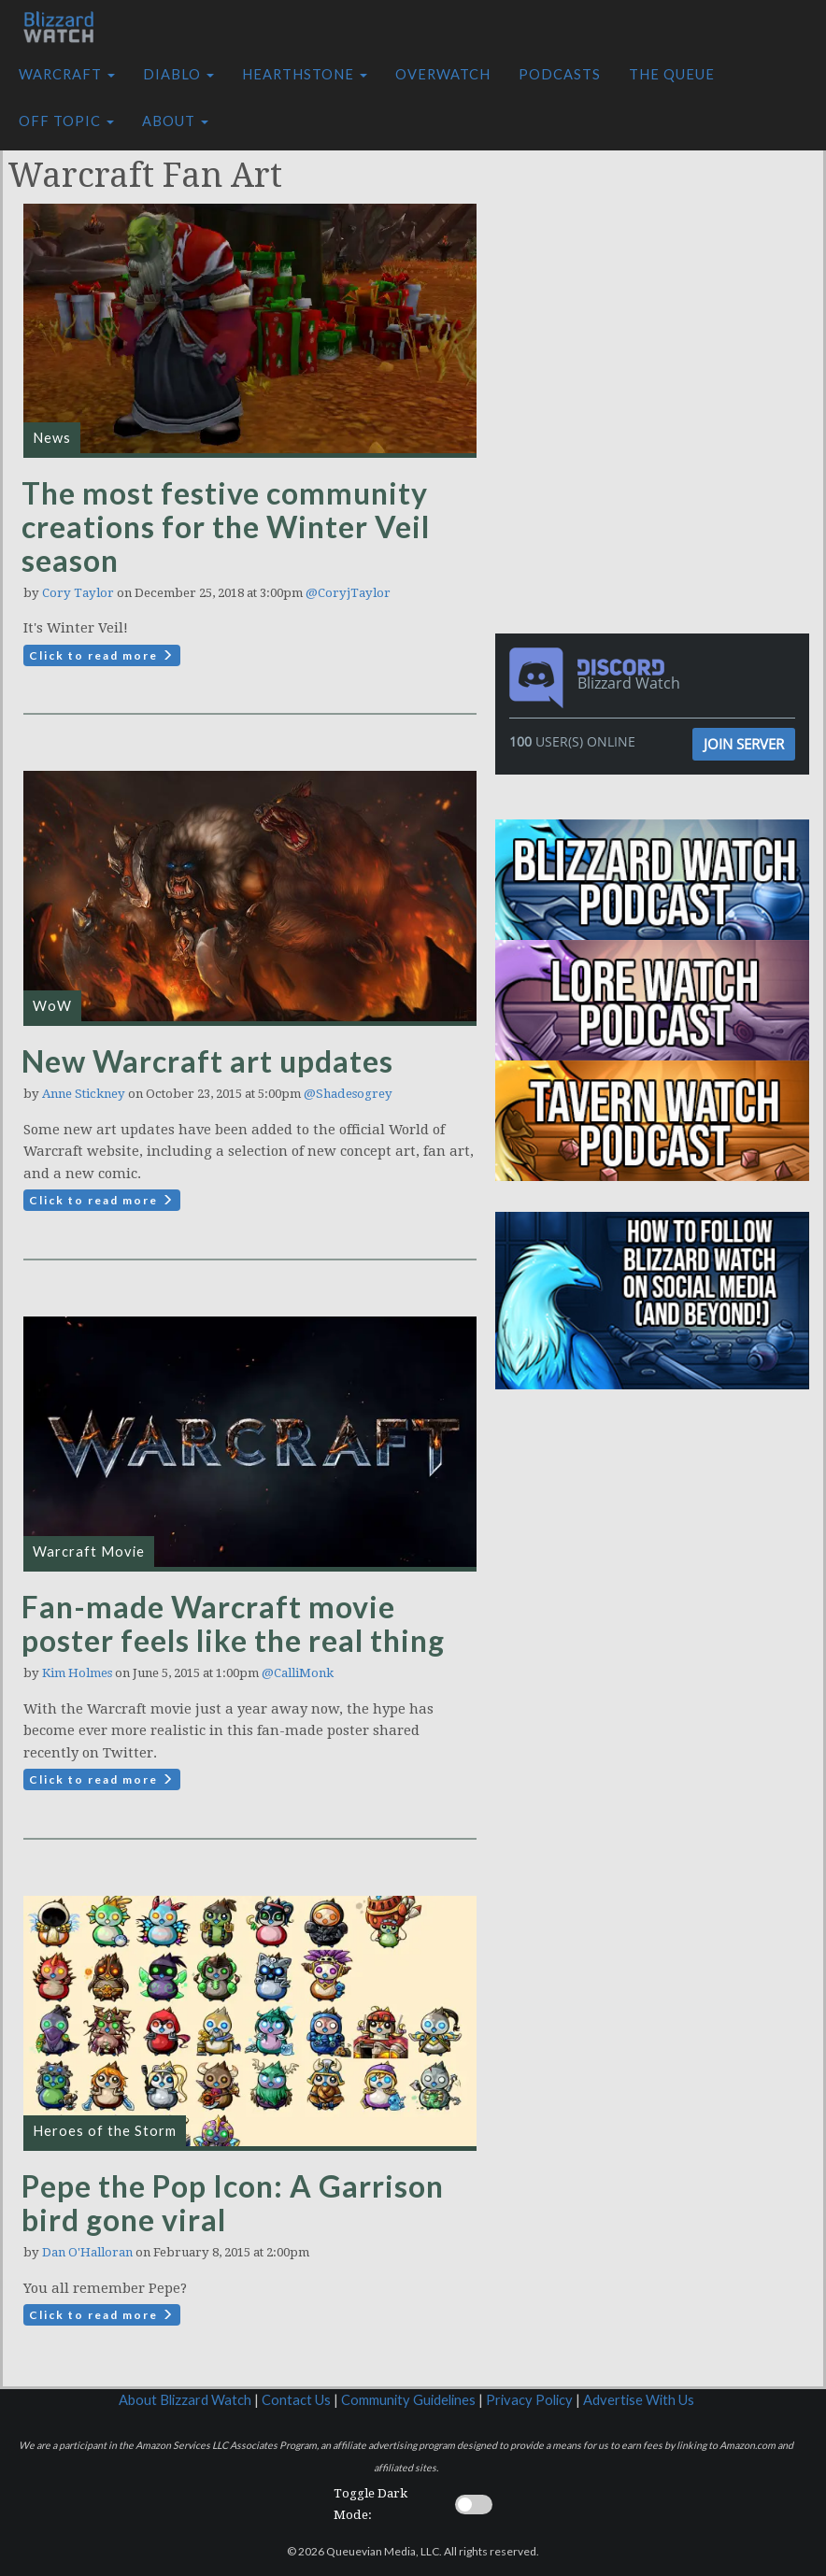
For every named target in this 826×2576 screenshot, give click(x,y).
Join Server (744, 743)
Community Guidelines (408, 2400)
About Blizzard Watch (185, 2400)
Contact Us (296, 2400)
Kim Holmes (77, 1673)
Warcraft (67, 74)
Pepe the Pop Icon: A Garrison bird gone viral (232, 2203)
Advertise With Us (638, 2400)
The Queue (672, 74)
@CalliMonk (298, 1673)
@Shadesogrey (348, 1094)
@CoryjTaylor (348, 593)
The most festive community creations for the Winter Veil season (225, 526)
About (175, 121)
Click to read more (102, 655)
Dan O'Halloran (87, 2252)
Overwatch (443, 74)
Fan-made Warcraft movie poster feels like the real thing (233, 1623)
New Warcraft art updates (207, 1061)
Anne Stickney (83, 1094)
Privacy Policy (529, 2400)
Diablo (178, 74)
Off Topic (66, 121)
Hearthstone (304, 74)
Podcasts (560, 74)
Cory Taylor (78, 593)
